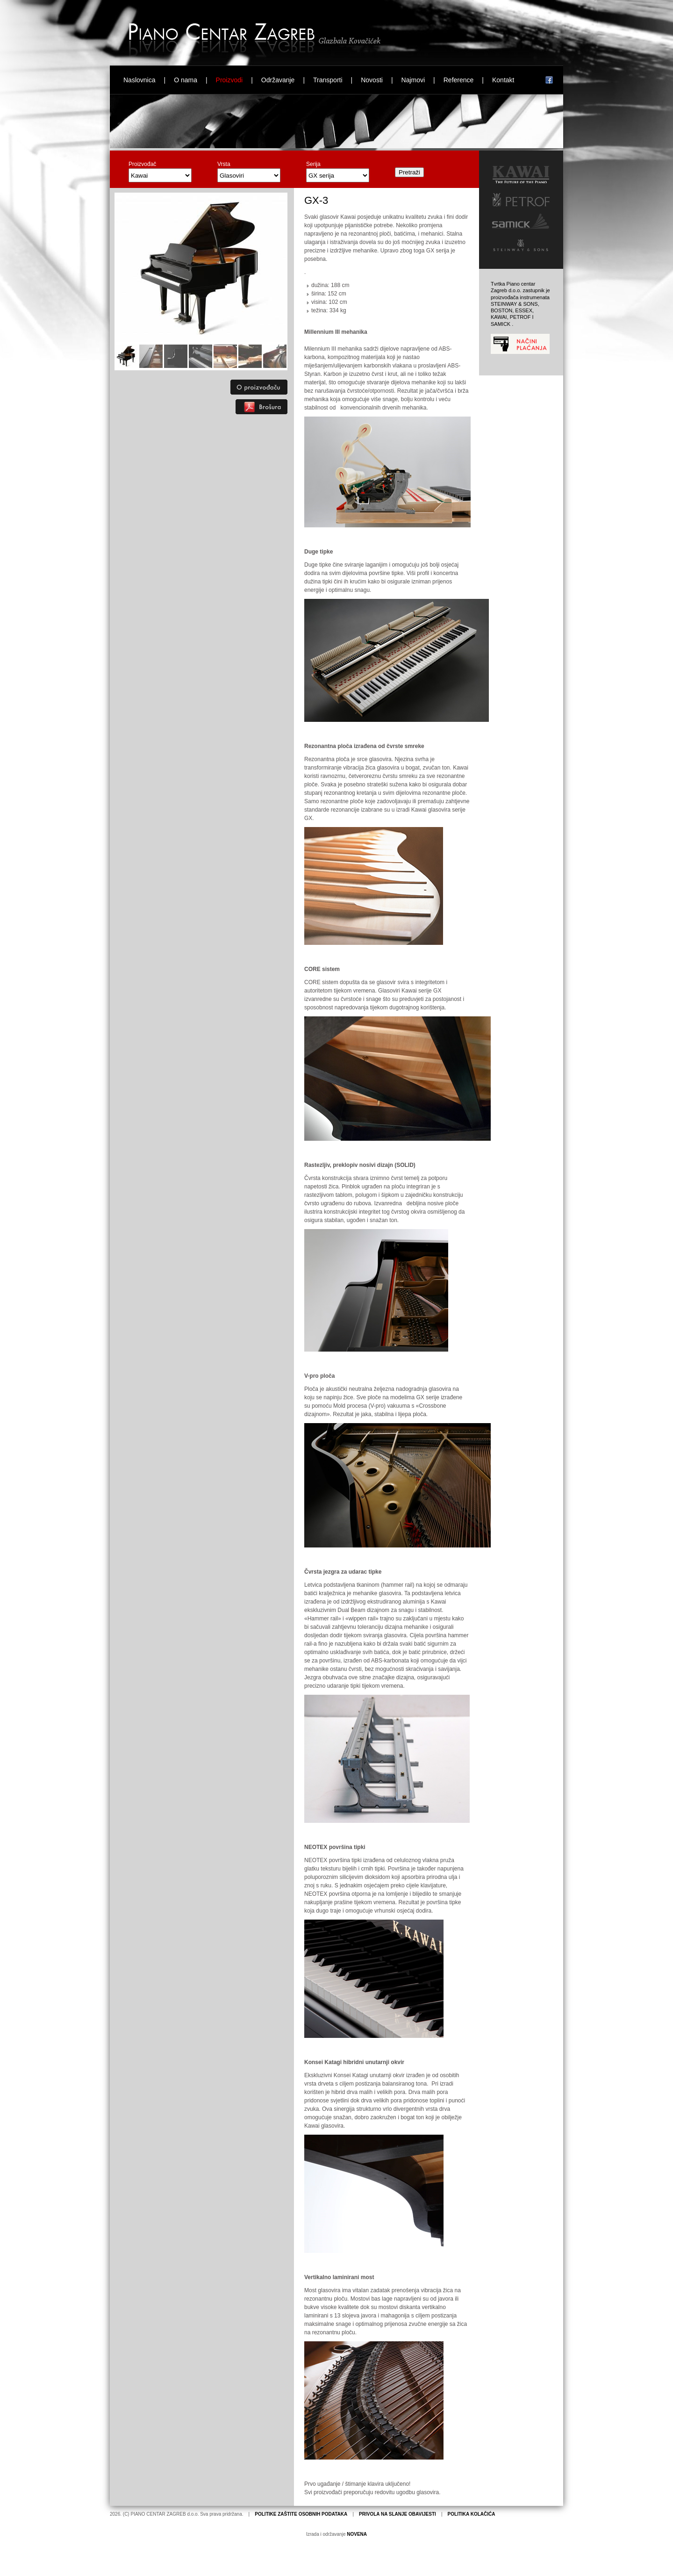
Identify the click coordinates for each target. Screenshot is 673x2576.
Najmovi (413, 80)
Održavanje (278, 80)
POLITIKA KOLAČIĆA (471, 2514)
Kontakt (503, 80)
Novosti (372, 80)
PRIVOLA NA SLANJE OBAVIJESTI (397, 2514)
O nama (185, 80)
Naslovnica (139, 80)
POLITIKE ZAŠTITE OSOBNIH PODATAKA (301, 2514)
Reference (459, 80)
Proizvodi (229, 80)
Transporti (328, 80)
